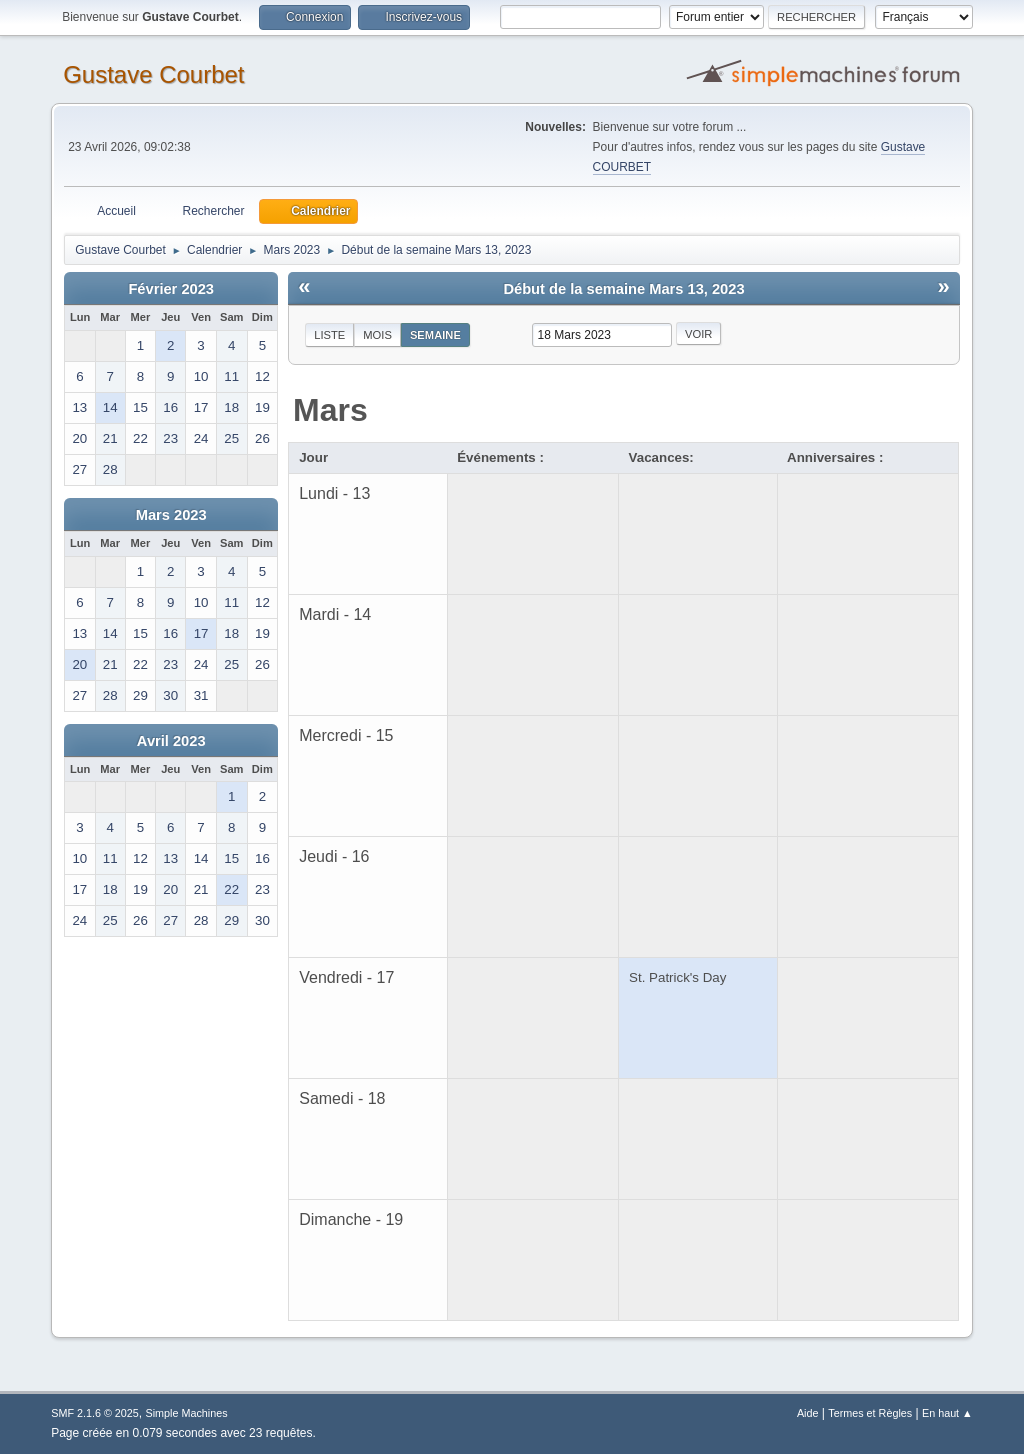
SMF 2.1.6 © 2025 (95, 1413)
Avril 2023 (171, 741)
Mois (377, 335)
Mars (330, 410)
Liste (329, 335)
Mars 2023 (171, 515)
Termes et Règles (870, 1413)
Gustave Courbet (153, 74)
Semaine (435, 335)
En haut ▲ (947, 1413)
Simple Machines (187, 1413)
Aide (808, 1413)
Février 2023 (171, 289)
